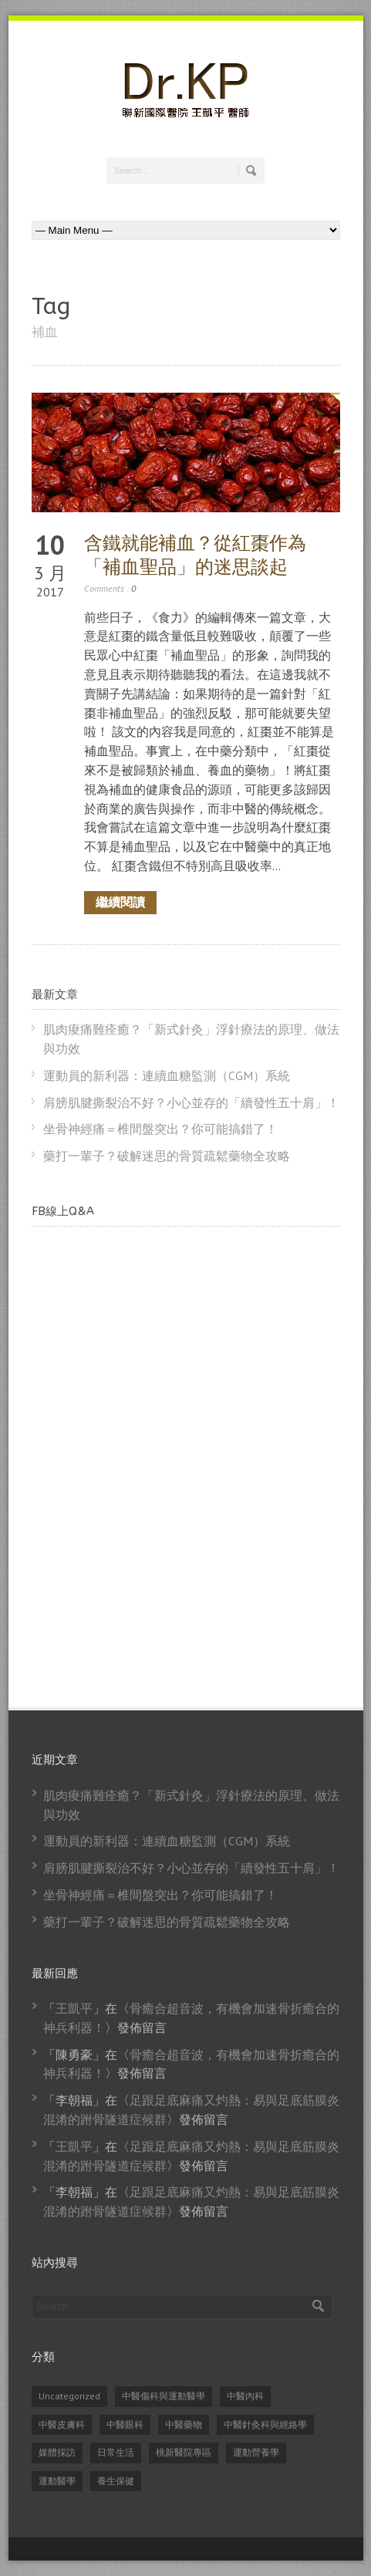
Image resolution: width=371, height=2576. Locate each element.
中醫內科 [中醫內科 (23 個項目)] (245, 2396)
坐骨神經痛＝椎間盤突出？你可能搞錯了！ (160, 1128)
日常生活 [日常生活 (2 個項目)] (115, 2452)
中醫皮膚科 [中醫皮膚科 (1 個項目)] (62, 2424)
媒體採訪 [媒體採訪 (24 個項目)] (57, 2452)
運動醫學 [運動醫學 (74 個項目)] (57, 2481)
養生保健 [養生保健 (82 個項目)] (115, 2481)
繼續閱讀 (120, 902)
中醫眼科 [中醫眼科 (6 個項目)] (124, 2424)
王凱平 (74, 2008)
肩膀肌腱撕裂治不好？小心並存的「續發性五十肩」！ (191, 1102)
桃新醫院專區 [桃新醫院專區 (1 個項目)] (183, 2452)
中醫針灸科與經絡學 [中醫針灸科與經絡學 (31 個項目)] (265, 2424)
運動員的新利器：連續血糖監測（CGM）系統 (166, 1075)
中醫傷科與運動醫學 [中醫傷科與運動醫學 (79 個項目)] (163, 2396)
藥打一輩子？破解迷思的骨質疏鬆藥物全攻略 (166, 1155)
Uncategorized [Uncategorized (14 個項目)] (69, 2396)
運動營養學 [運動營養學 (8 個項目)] (256, 2452)
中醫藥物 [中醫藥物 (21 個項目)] (183, 2424)
